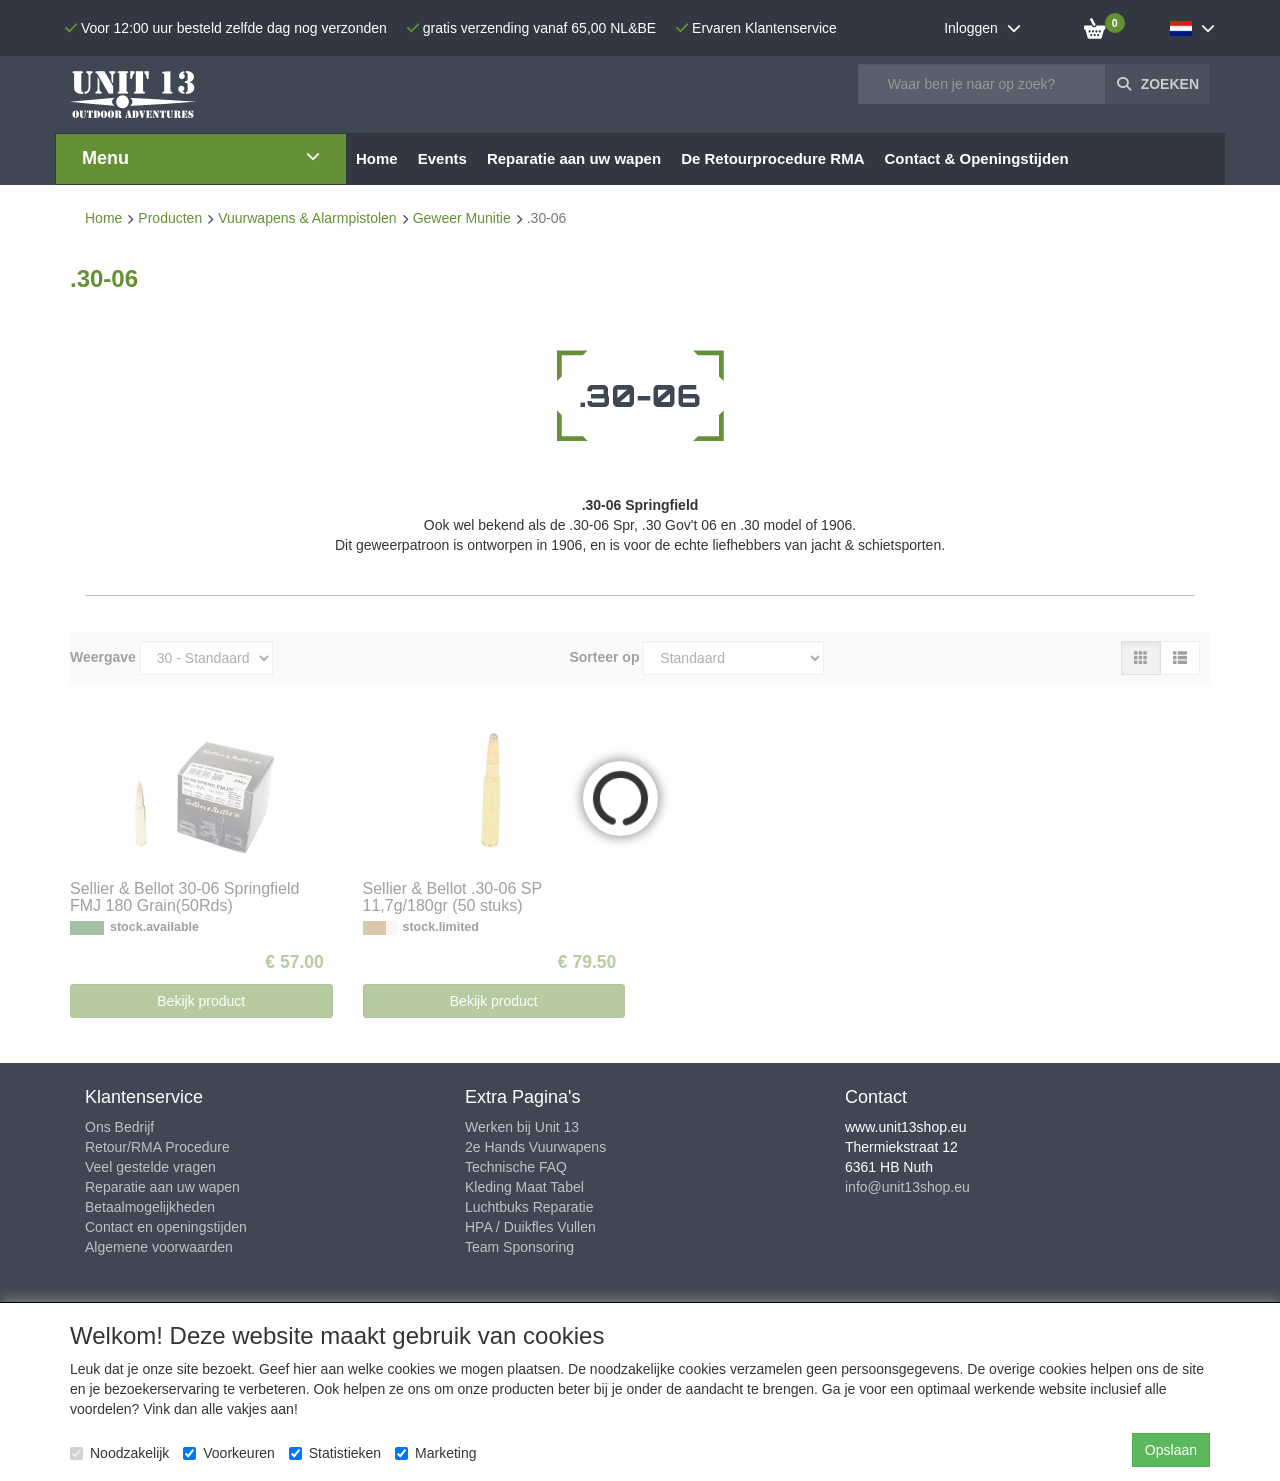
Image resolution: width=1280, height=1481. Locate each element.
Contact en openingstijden (166, 1227)
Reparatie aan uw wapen (162, 1187)
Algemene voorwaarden (159, 1247)
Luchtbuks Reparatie (529, 1207)
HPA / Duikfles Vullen (530, 1227)
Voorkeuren (229, 1453)
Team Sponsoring (519, 1247)
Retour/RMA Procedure (157, 1147)
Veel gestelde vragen (150, 1167)
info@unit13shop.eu (907, 1187)
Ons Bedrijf (119, 1127)
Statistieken (335, 1453)
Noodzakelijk (119, 1453)
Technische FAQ (516, 1167)
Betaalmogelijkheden (150, 1207)
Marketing (435, 1453)
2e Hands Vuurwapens (535, 1147)
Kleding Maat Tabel (524, 1187)
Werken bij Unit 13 (522, 1127)
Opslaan (1171, 1450)
